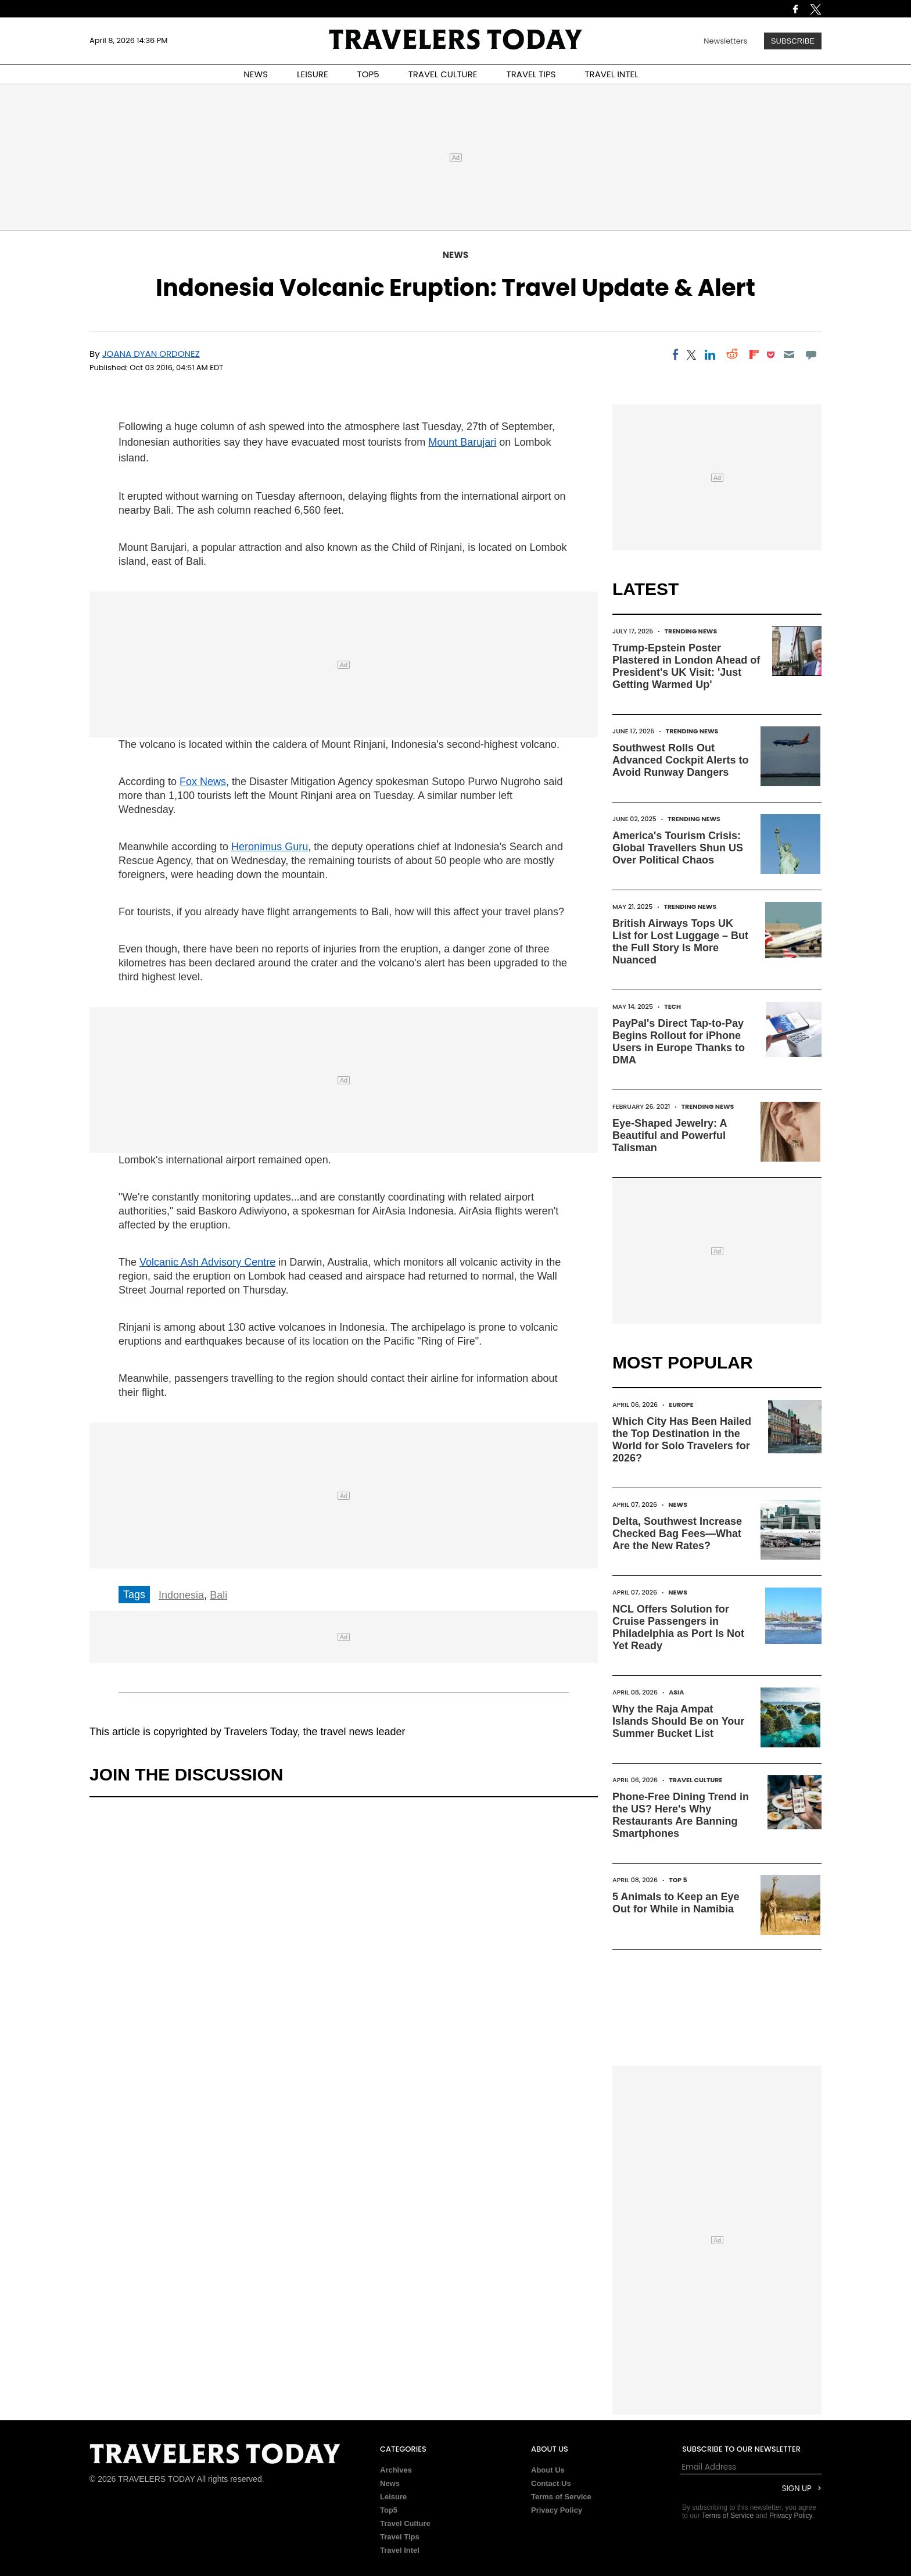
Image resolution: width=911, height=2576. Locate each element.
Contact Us (551, 2483)
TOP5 (368, 74)
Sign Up (797, 2488)
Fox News (203, 781)
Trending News (690, 631)
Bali (218, 1595)
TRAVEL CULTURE (443, 74)
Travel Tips (399, 2536)
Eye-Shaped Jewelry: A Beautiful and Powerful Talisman (669, 1135)
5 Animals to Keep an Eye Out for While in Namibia (675, 1903)
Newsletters (725, 40)
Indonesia (181, 1595)
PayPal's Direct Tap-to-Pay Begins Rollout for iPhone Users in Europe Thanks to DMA (678, 1041)
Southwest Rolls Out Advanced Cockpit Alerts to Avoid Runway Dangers (680, 760)
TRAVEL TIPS (531, 74)
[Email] (789, 354)
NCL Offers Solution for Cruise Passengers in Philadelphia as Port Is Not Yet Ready (678, 1627)
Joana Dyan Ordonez (151, 353)
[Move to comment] (811, 354)
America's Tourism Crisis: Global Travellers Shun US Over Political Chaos (677, 848)
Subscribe (793, 41)
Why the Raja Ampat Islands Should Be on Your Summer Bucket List (678, 1721)
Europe (681, 1404)
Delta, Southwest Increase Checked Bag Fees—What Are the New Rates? (677, 1533)
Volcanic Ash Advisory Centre (207, 1262)
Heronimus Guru (269, 846)
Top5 (388, 2510)
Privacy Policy (556, 2510)
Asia (676, 1692)
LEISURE (312, 74)
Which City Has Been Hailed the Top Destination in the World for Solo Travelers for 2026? (681, 1440)
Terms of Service (561, 2496)
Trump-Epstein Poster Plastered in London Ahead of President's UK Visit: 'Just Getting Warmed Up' (686, 666)
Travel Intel (399, 2550)
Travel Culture (695, 1780)
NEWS (255, 74)
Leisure (393, 2496)
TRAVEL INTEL (612, 74)
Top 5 (678, 1879)
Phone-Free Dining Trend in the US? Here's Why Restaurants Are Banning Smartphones (680, 1815)
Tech (672, 1006)
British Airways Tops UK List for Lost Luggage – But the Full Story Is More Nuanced (680, 942)
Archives (396, 2470)
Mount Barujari (462, 442)
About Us (548, 2470)
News (455, 255)
